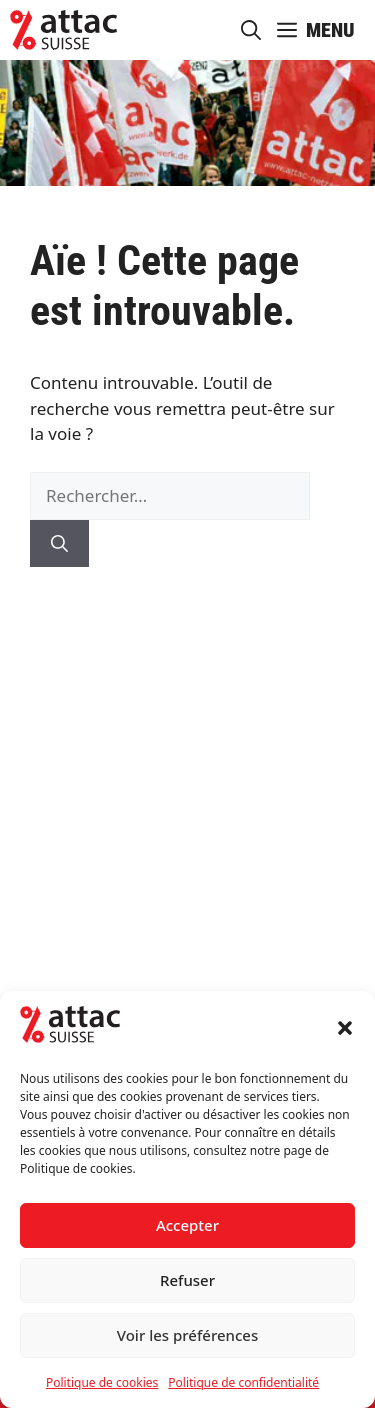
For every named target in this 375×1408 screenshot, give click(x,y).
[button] (345, 1028)
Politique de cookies (102, 1382)
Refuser (187, 1280)
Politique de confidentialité (243, 1382)
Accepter (187, 1225)
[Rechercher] (59, 544)
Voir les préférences (187, 1335)
